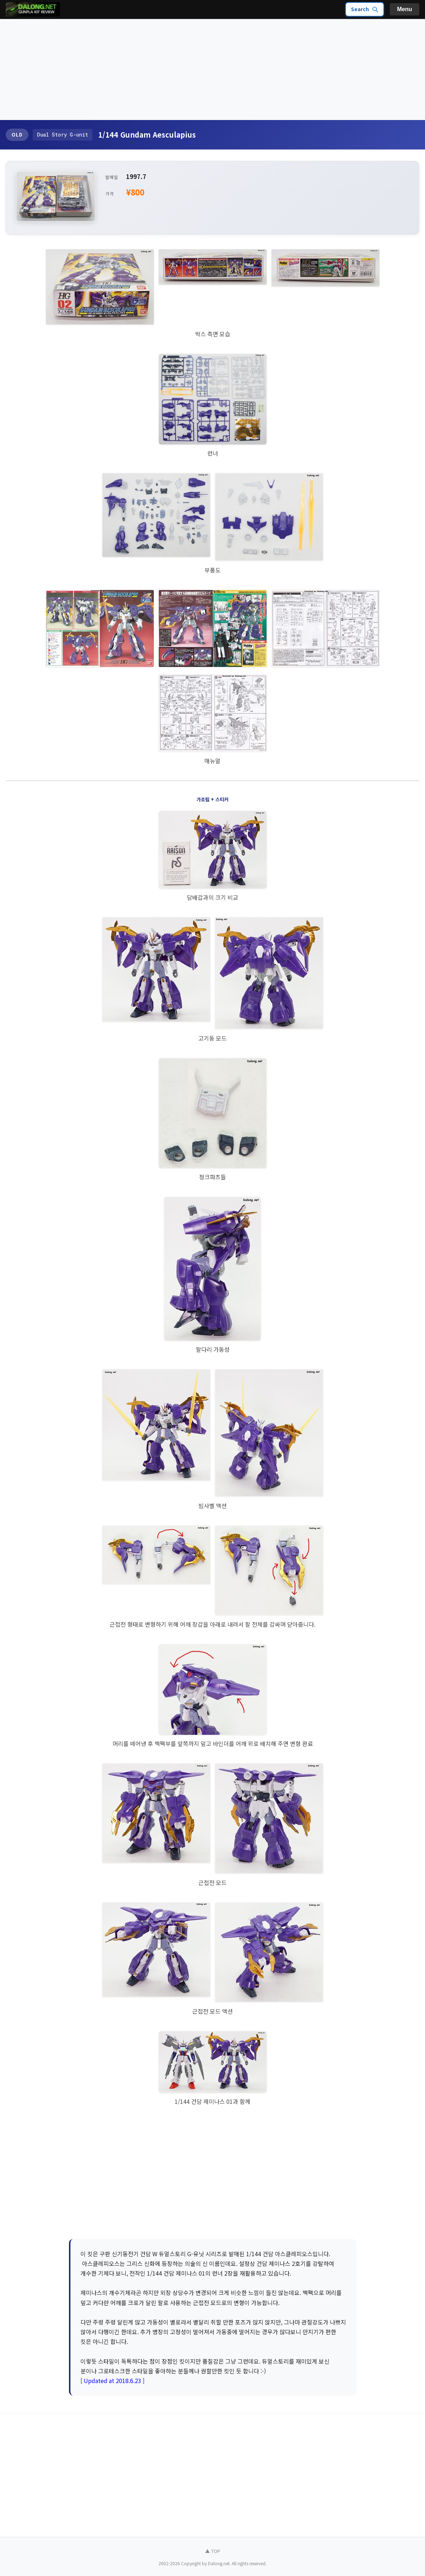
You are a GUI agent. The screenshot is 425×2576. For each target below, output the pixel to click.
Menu (404, 9)
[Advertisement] (212, 69)
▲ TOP (212, 2551)
